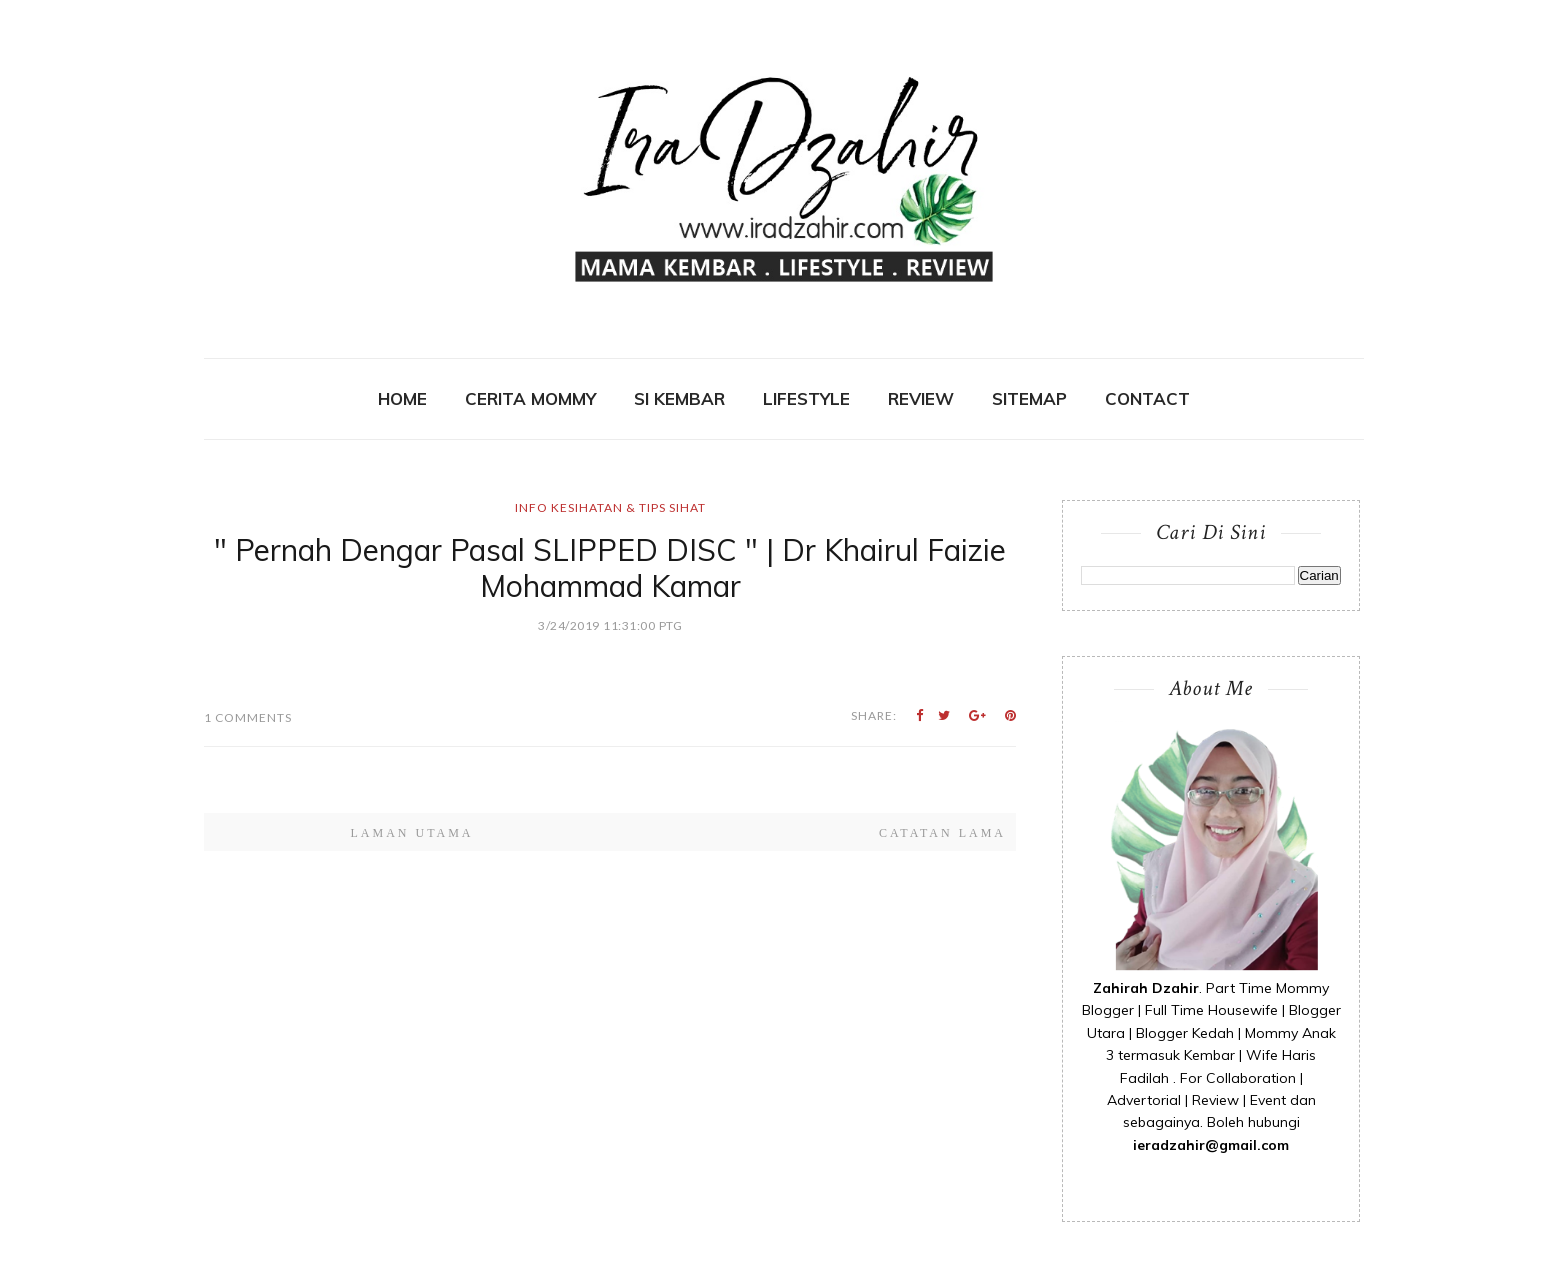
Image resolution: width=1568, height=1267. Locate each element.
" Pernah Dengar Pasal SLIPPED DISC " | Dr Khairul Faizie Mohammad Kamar (610, 568)
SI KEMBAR (679, 398)
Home (402, 398)
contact (1147, 398)
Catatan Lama (942, 833)
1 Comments (248, 717)
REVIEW (921, 398)
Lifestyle (806, 398)
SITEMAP (1029, 398)
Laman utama (411, 833)
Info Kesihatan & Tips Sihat (610, 507)
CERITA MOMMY (530, 398)
